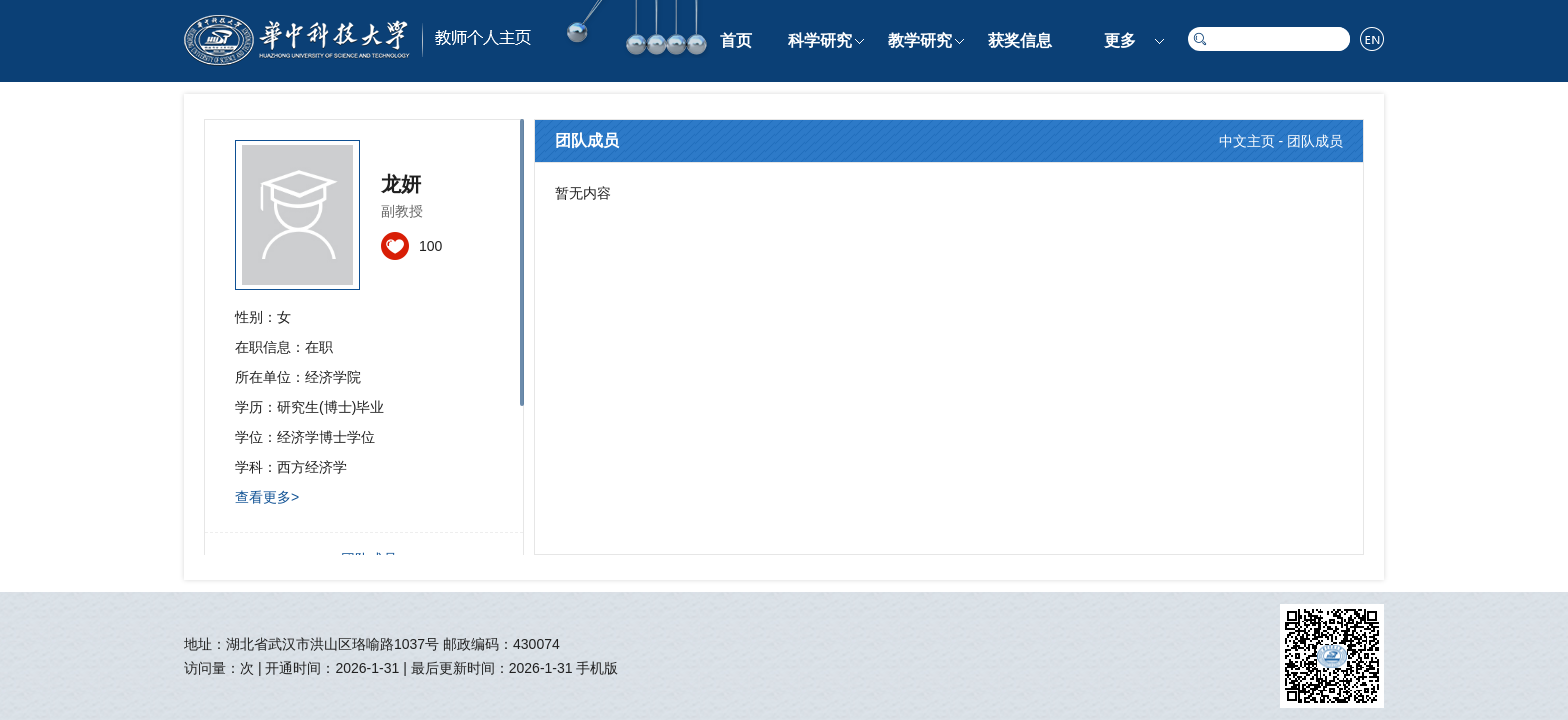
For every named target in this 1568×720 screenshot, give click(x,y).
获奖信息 (1020, 40)
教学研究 (920, 40)
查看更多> (267, 497)
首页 (736, 40)
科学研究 (820, 40)
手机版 (597, 668)
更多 (1120, 40)
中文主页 (1247, 141)
